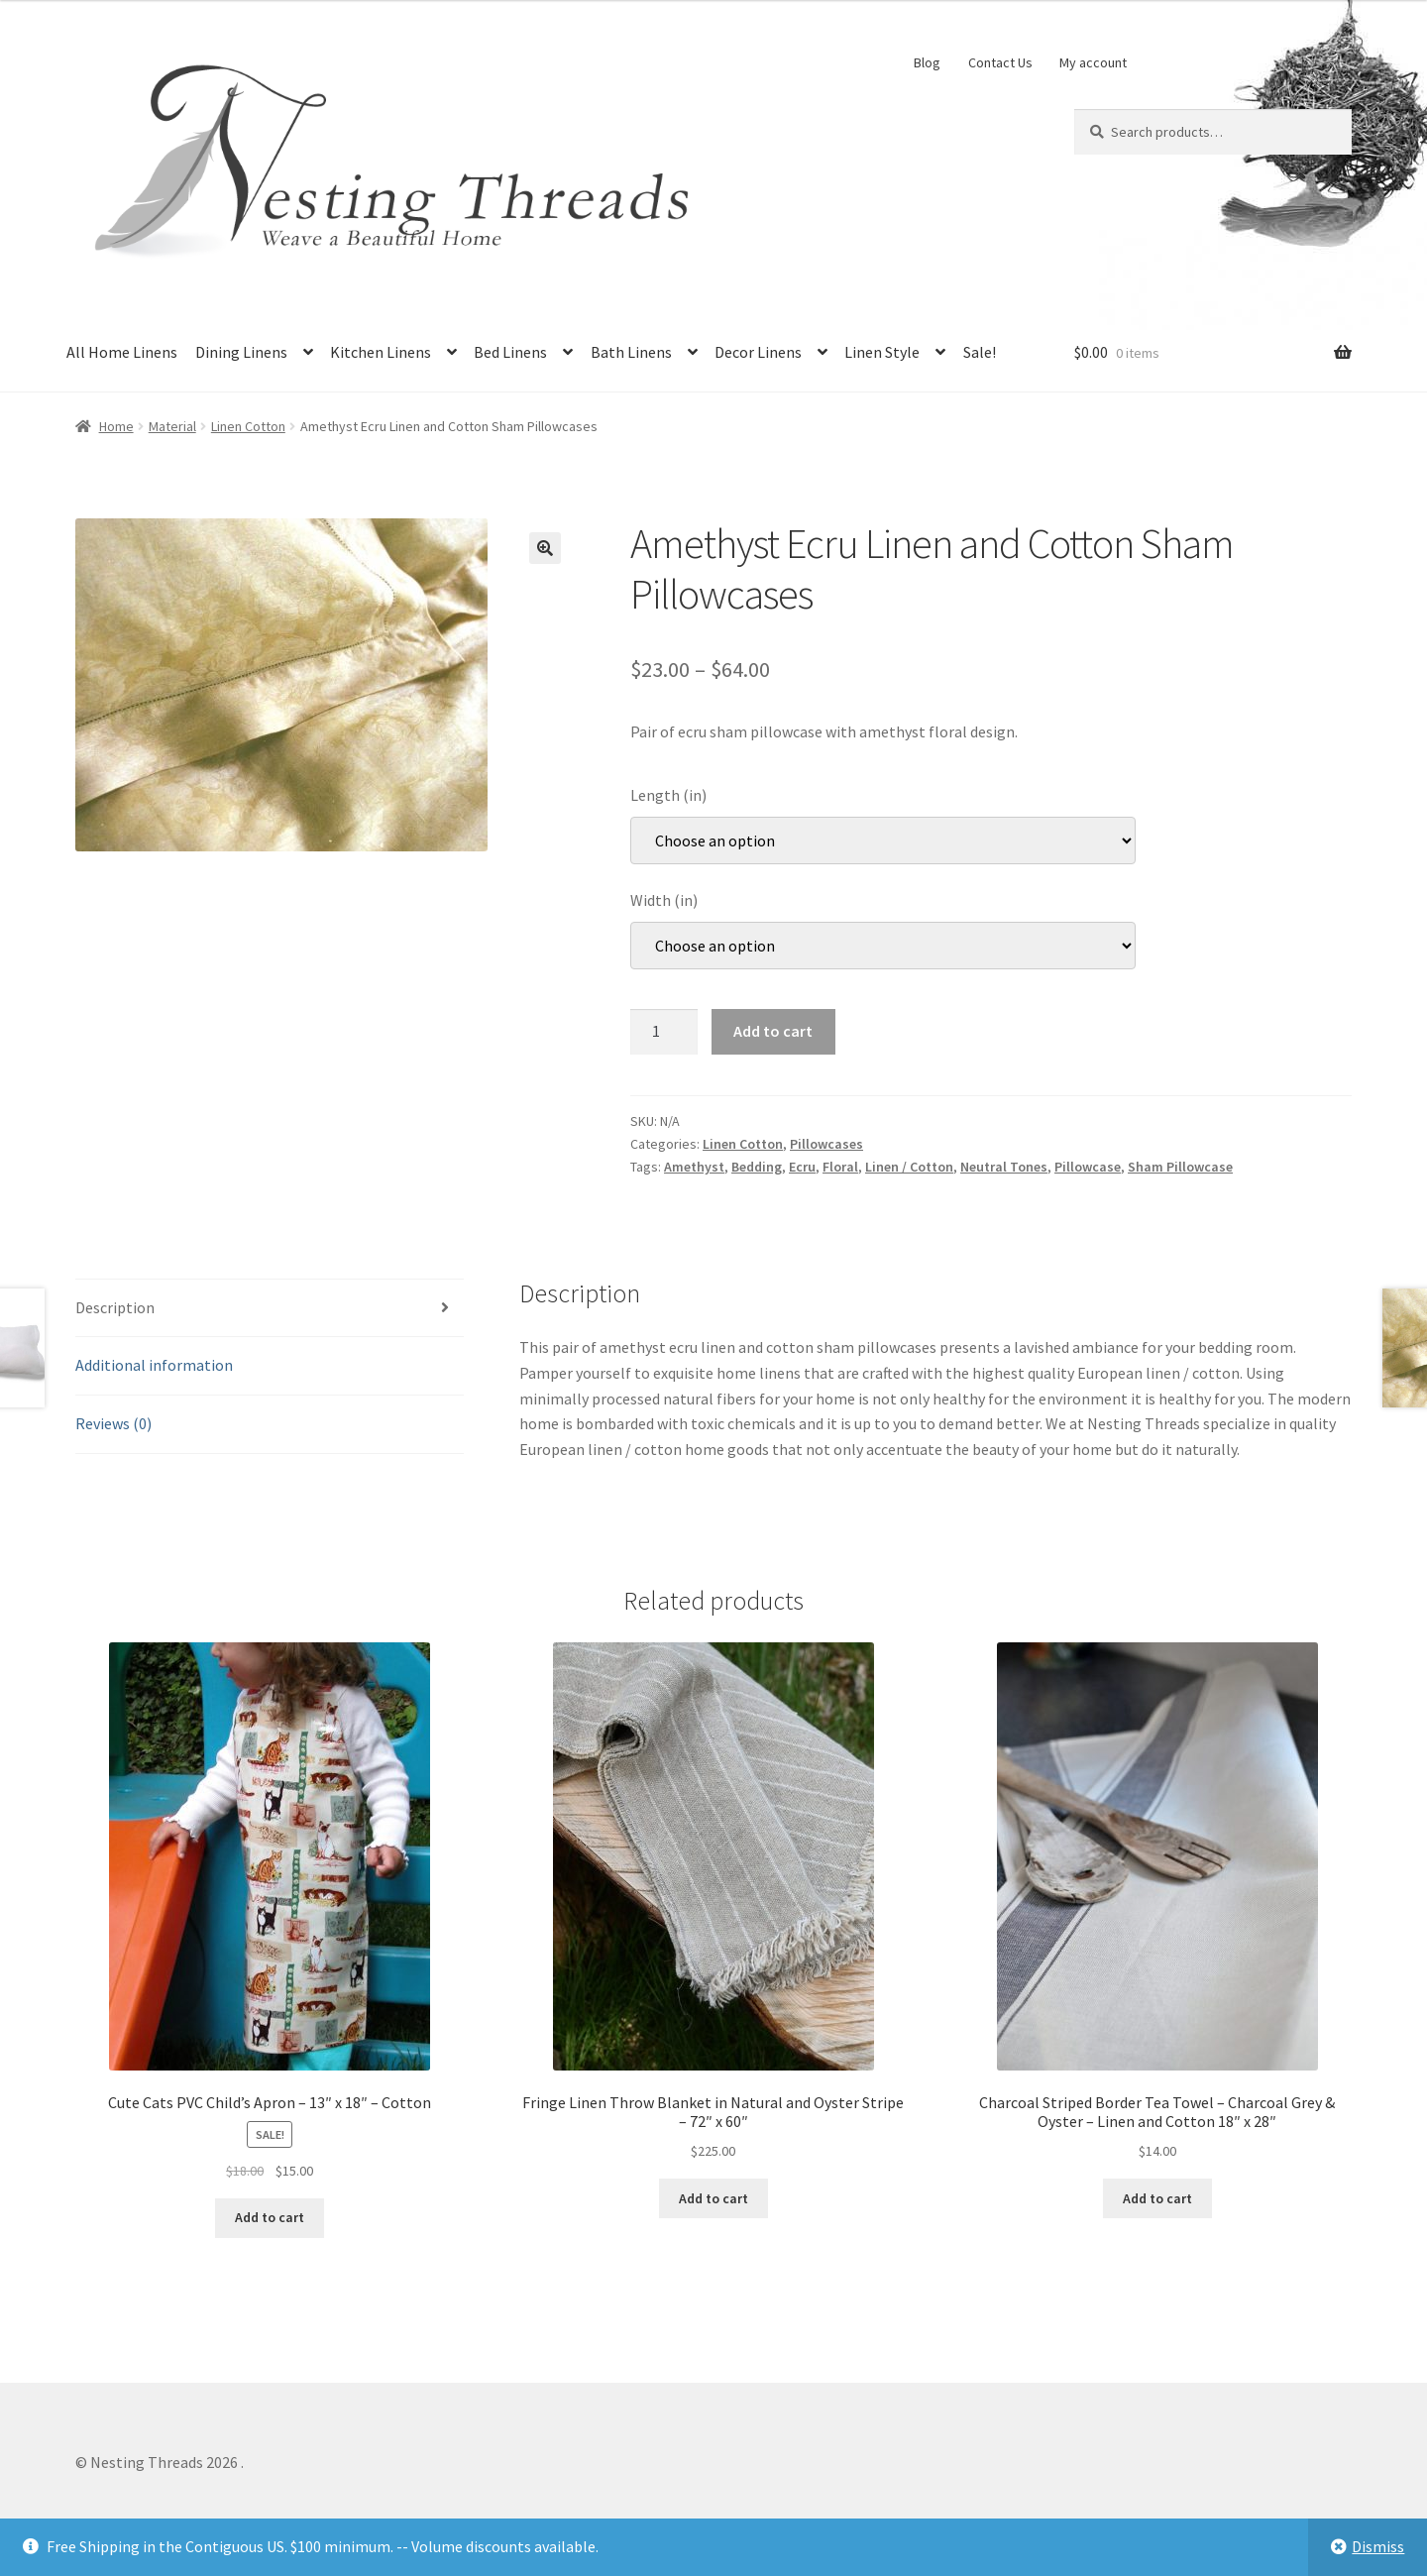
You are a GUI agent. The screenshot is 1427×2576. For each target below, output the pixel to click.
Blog (927, 62)
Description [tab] (115, 1307)
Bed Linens (510, 352)
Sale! (979, 352)
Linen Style (882, 352)
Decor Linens (758, 352)
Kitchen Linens (380, 352)
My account (1093, 62)
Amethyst (694, 1167)
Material (172, 426)
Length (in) (668, 795)
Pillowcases (826, 1144)
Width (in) (664, 900)
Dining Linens (241, 352)
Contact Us (1000, 62)
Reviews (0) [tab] (113, 1423)
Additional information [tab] (154, 1365)
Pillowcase (1087, 1167)
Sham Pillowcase (1180, 1167)
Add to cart (773, 1031)
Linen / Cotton (909, 1167)
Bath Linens (631, 352)
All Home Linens (121, 352)
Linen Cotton (248, 426)
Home (116, 426)
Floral (840, 1167)
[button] (545, 548)
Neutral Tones (1003, 1167)
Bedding (756, 1167)
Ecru (802, 1167)
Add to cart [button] (269, 2217)
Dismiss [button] (1378, 2546)
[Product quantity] (664, 1032)
